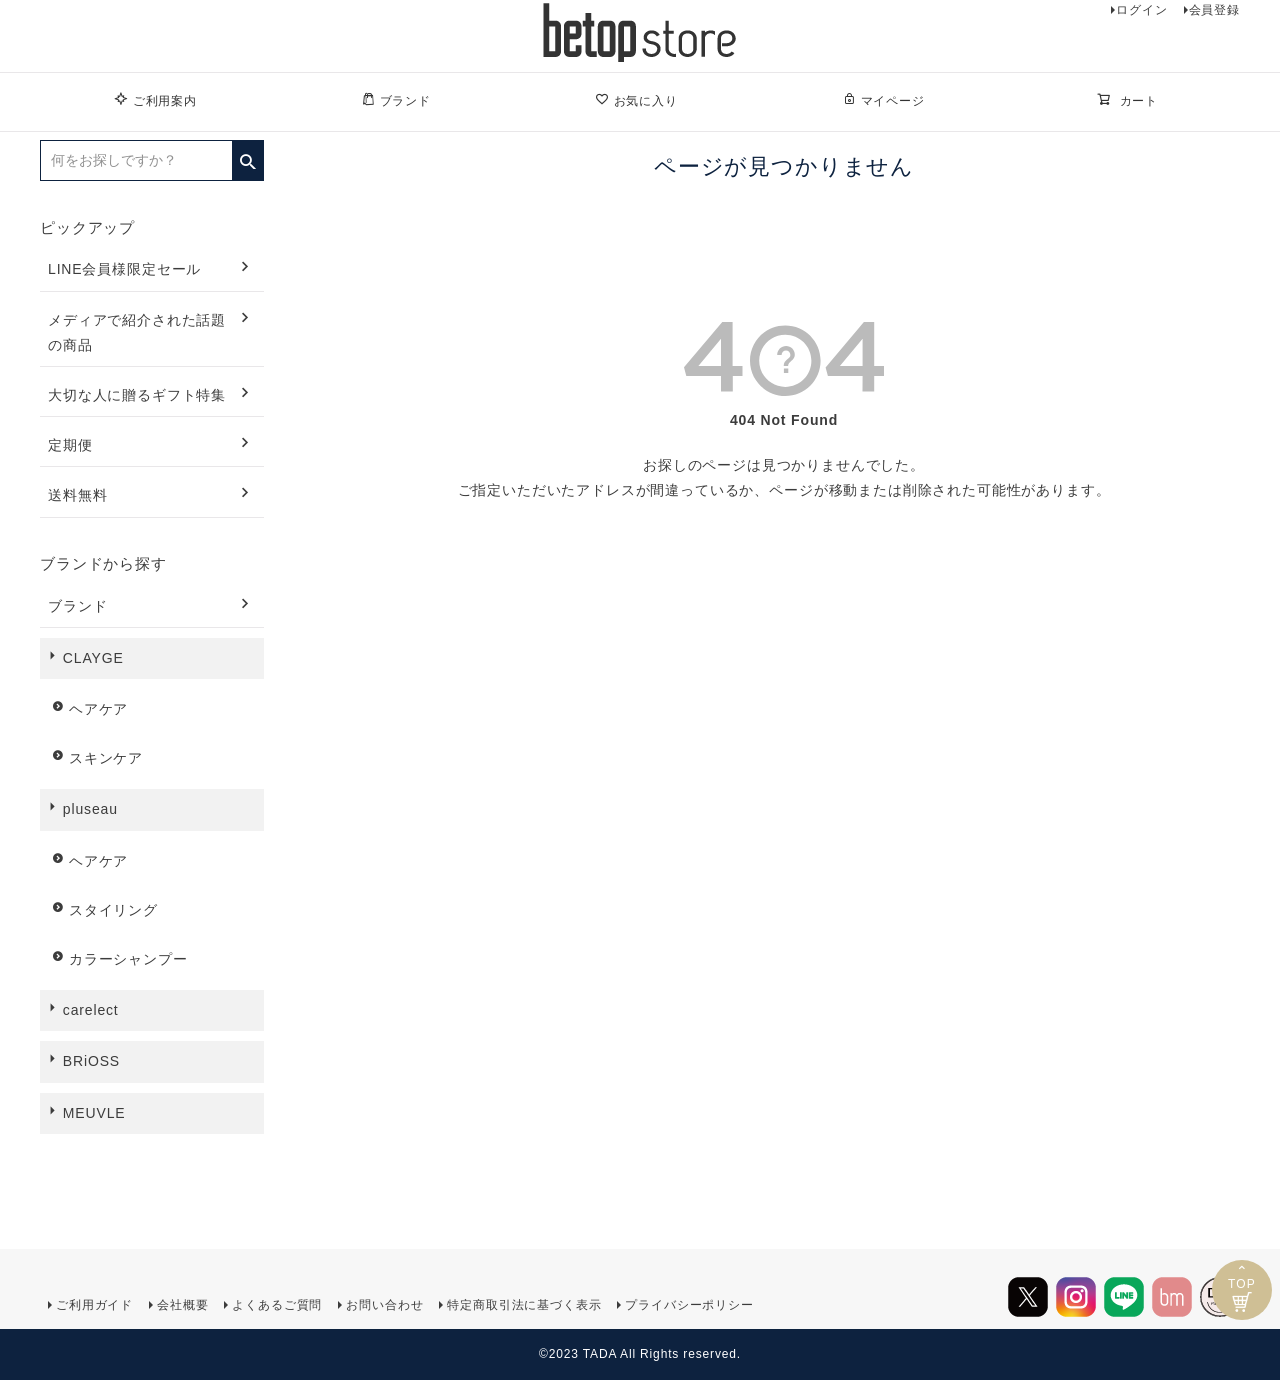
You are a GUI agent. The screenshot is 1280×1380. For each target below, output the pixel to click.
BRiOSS (91, 1061)
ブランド (396, 100)
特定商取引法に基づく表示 (524, 1305)
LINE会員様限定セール (124, 269)
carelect (91, 1010)
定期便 (70, 445)
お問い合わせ (384, 1305)
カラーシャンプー (128, 959)
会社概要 (182, 1305)
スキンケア (106, 758)
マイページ (883, 100)
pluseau (90, 809)
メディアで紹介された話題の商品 (137, 332)
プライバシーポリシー (689, 1305)
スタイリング (113, 910)
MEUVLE (94, 1113)
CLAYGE (93, 658)
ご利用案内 (155, 100)
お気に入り (636, 100)
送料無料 (77, 495)
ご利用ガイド (94, 1305)
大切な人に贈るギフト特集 (137, 395)
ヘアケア (98, 709)
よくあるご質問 (277, 1305)
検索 (247, 155)
